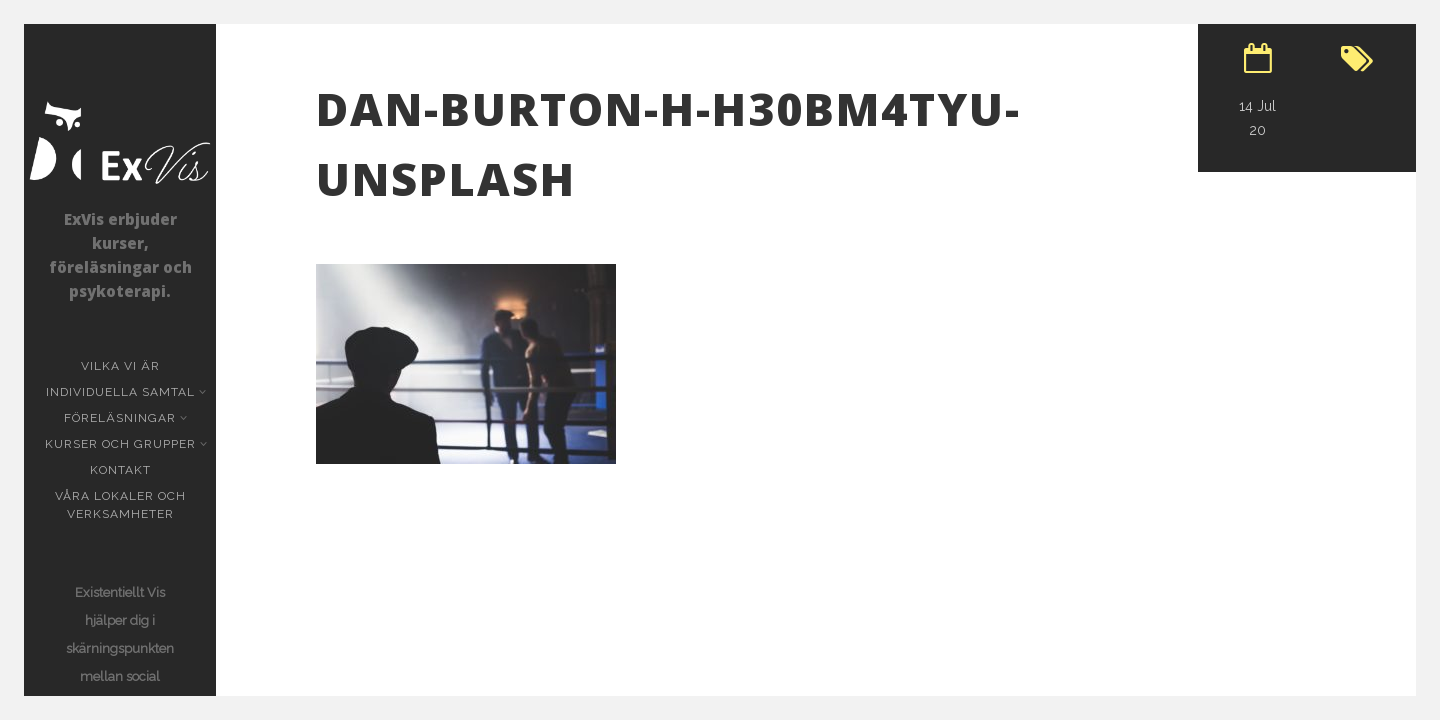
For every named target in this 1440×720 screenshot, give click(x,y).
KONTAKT (120, 470)
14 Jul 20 (1257, 118)
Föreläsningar (122, 418)
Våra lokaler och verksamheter (120, 505)
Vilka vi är (120, 366)
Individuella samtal (122, 392)
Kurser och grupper (122, 444)
